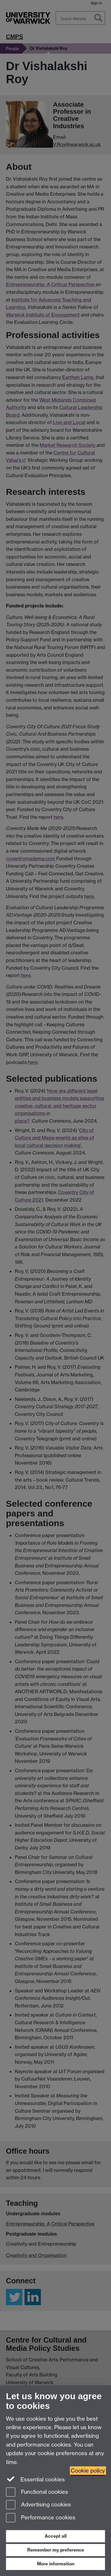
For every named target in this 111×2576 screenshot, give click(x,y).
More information (55, 2564)
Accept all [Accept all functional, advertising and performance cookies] (56, 2536)
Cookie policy (88, 2470)
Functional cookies (37, 2492)
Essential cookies (35, 2479)
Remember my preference (55, 2550)
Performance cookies (40, 2518)
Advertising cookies (38, 2505)
